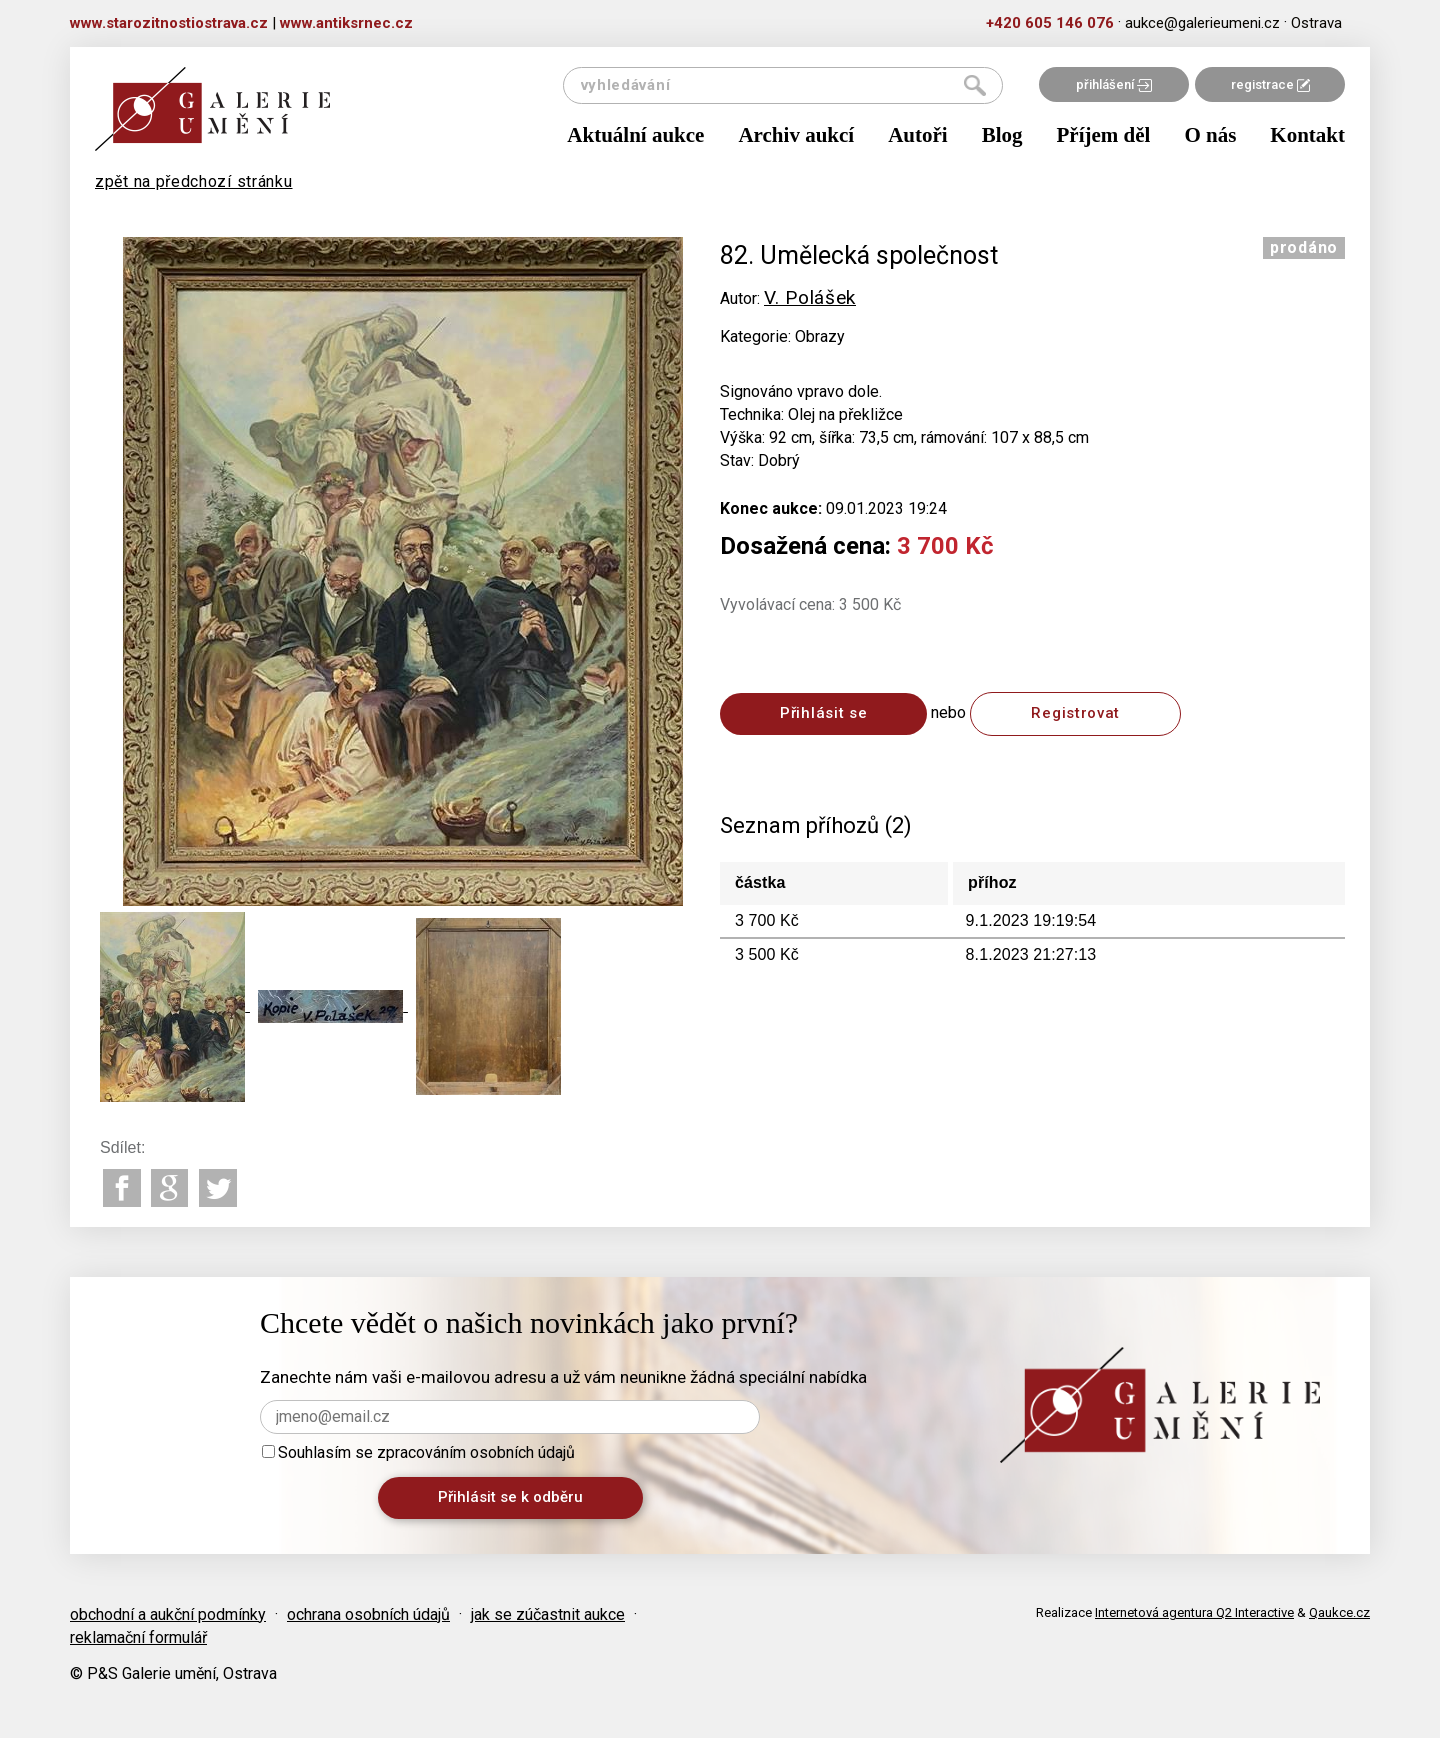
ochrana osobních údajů (368, 1614)
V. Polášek (810, 297)
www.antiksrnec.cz (346, 23)
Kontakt (1307, 135)
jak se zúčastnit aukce (548, 1614)
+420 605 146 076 (1050, 23)
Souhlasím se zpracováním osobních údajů (418, 1452)
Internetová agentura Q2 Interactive (1194, 1612)
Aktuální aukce (635, 135)
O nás (1210, 135)
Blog (1002, 135)
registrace (1270, 84)
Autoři (918, 135)
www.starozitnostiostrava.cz (169, 23)
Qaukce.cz (1339, 1612)
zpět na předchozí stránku (194, 181)
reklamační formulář (138, 1637)
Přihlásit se (823, 713)
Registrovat (1075, 713)
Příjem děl (1104, 135)
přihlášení (1114, 84)
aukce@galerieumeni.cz (1202, 23)
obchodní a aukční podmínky (168, 1614)
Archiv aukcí (796, 135)
